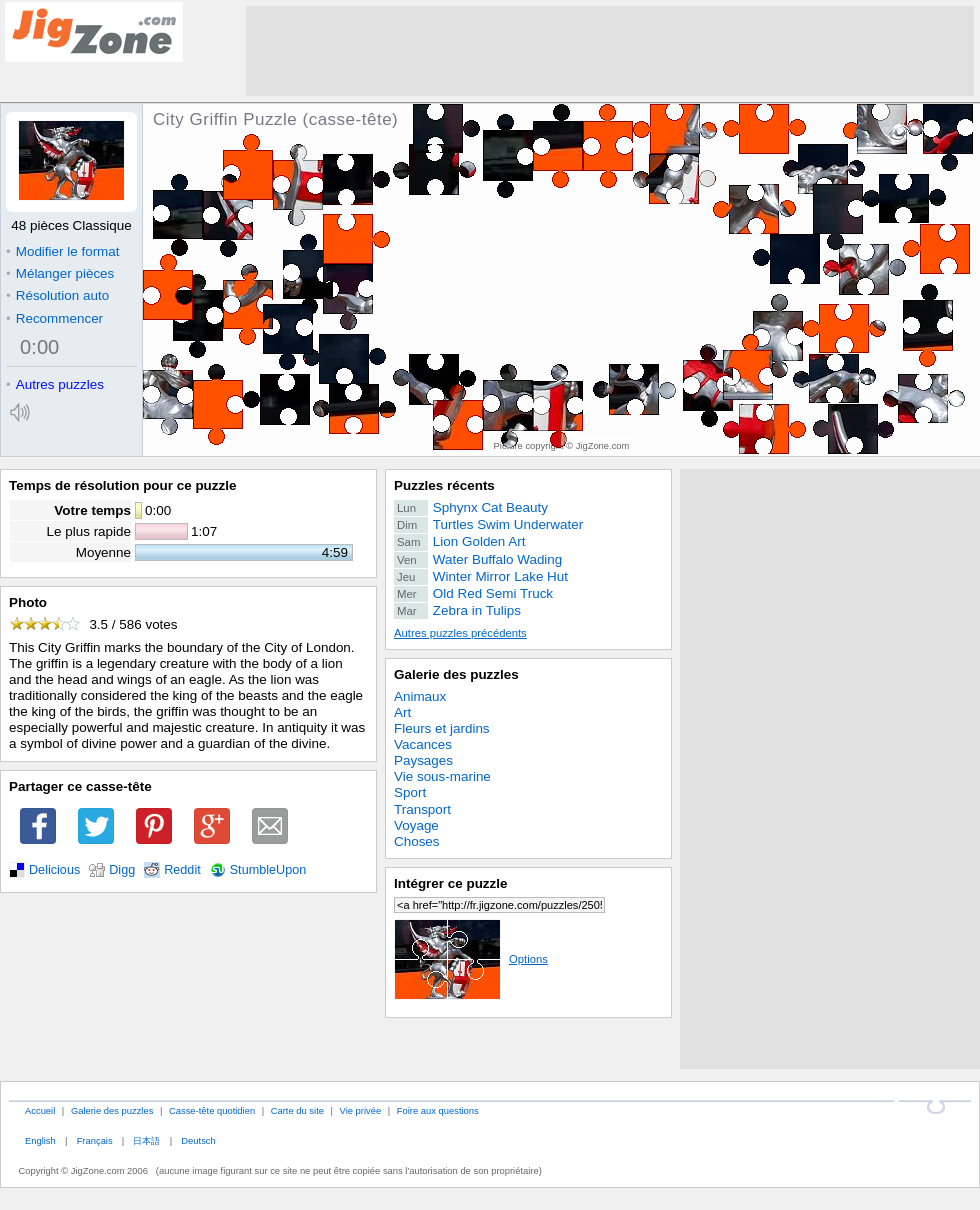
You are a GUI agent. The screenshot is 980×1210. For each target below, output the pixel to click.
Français (95, 1140)
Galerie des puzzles (456, 674)
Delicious (54, 870)
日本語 (146, 1140)
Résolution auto (57, 295)
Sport (410, 792)
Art (402, 712)
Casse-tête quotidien (212, 1110)
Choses (417, 841)
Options (471, 959)
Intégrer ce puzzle (451, 883)
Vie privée (361, 1110)
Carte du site (297, 1110)
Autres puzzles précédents (460, 633)
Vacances (423, 744)
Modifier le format (63, 251)
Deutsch (198, 1140)
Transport (422, 809)
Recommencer (54, 318)
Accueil (40, 1110)
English (40, 1140)
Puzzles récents (444, 485)
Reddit (182, 870)
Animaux (420, 696)
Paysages (423, 760)
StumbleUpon (268, 870)
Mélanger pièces (60, 273)
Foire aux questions (438, 1110)
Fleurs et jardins (442, 728)
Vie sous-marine (442, 776)
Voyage (416, 825)
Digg (122, 870)
